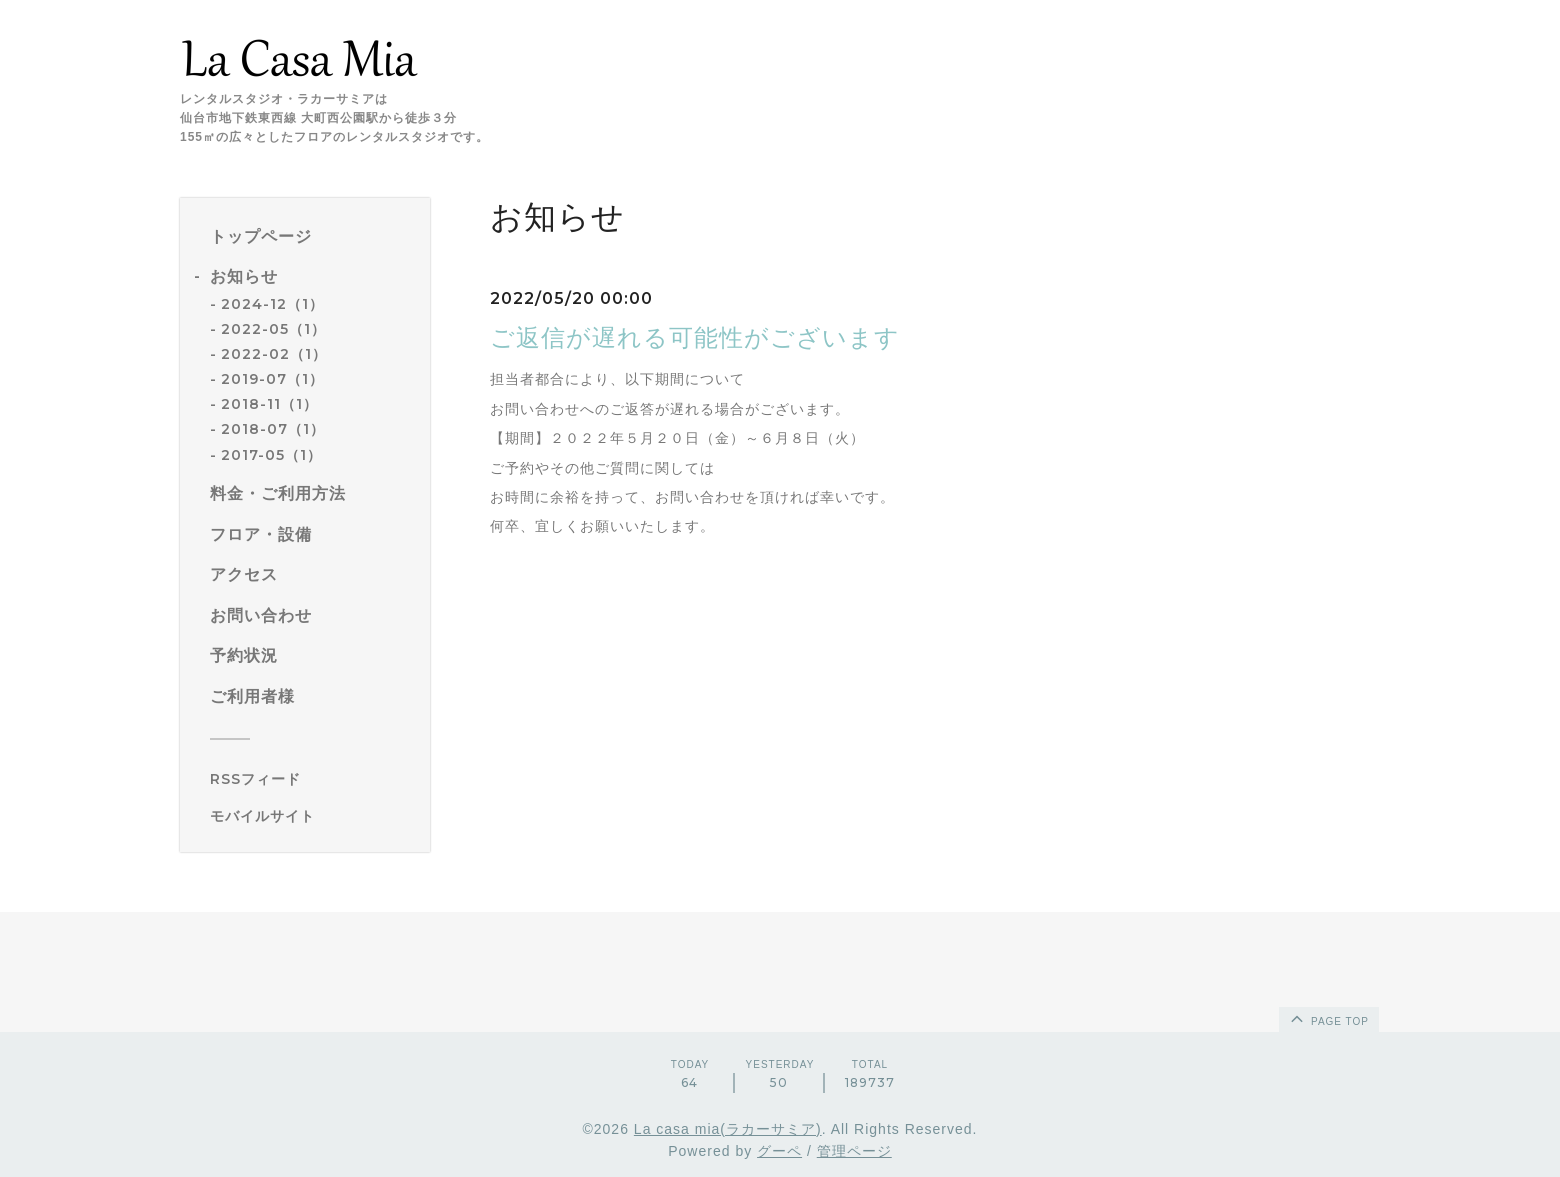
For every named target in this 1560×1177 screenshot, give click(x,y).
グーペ (779, 1151)
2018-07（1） (273, 429)
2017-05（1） (271, 455)
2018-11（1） (269, 404)
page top (1328, 1018)
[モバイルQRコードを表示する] (312, 816)
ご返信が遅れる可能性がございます (695, 337)
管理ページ (854, 1151)
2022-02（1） (274, 354)
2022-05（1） (273, 329)
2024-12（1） (272, 304)
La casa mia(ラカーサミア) (728, 1129)
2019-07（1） (272, 379)
